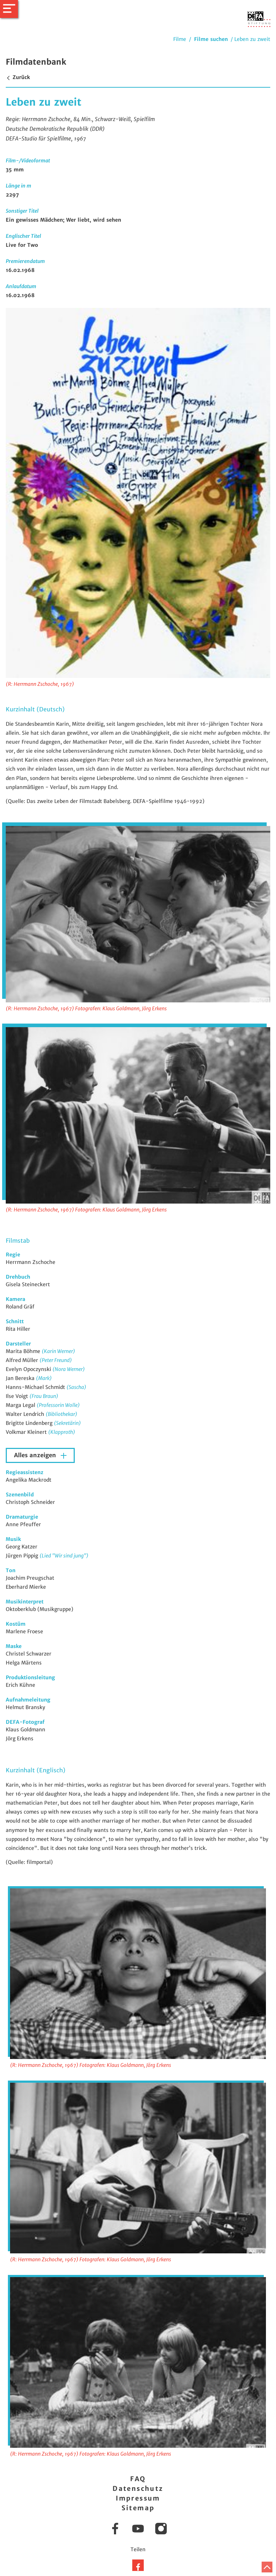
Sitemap (138, 2508)
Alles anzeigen (36, 1455)
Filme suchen (211, 39)
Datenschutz (137, 2488)
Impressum (138, 2498)
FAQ (138, 2479)
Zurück (18, 77)
